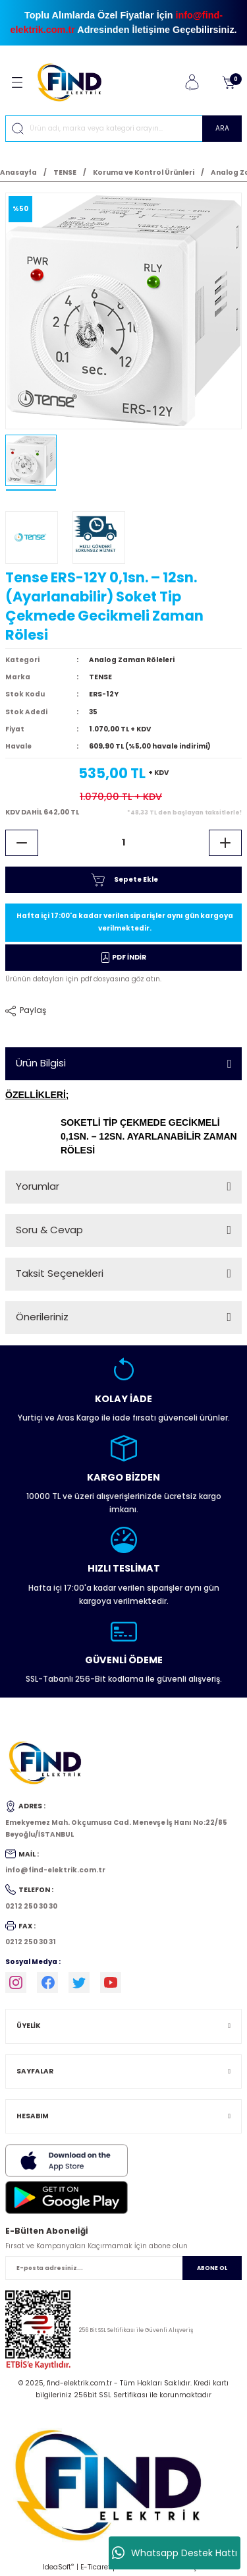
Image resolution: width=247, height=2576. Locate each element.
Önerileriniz (42, 1317)
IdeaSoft (58, 2567)
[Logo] (74, 82)
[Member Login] (191, 82)
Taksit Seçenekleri (59, 1273)
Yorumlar (37, 1186)
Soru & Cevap (49, 1230)
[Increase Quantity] (225, 843)
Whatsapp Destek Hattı (174, 2553)
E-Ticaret (95, 2567)
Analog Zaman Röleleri (132, 660)
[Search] (123, 128)
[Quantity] (123, 843)
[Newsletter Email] (123, 2268)
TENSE (100, 677)
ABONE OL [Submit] (212, 2268)
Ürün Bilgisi (41, 1063)
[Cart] (228, 82)
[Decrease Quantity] (21, 843)
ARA (222, 128)
